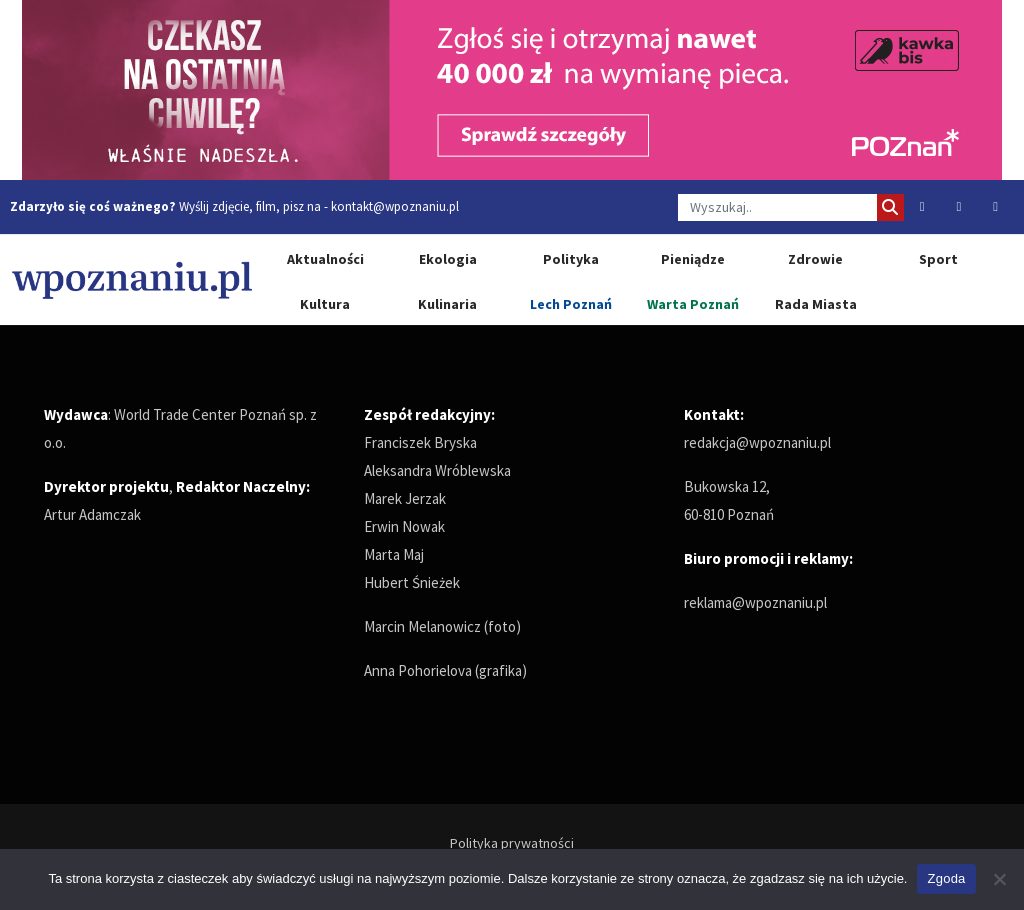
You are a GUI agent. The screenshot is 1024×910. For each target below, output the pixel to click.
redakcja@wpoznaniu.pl (757, 442)
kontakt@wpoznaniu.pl (395, 206)
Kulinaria (447, 304)
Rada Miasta (816, 304)
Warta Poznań (693, 304)
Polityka (571, 259)
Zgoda (946, 878)
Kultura (325, 304)
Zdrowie (815, 259)
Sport (938, 259)
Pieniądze (693, 259)
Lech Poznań (571, 304)
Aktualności (325, 259)
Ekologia (448, 259)
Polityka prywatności (512, 843)
